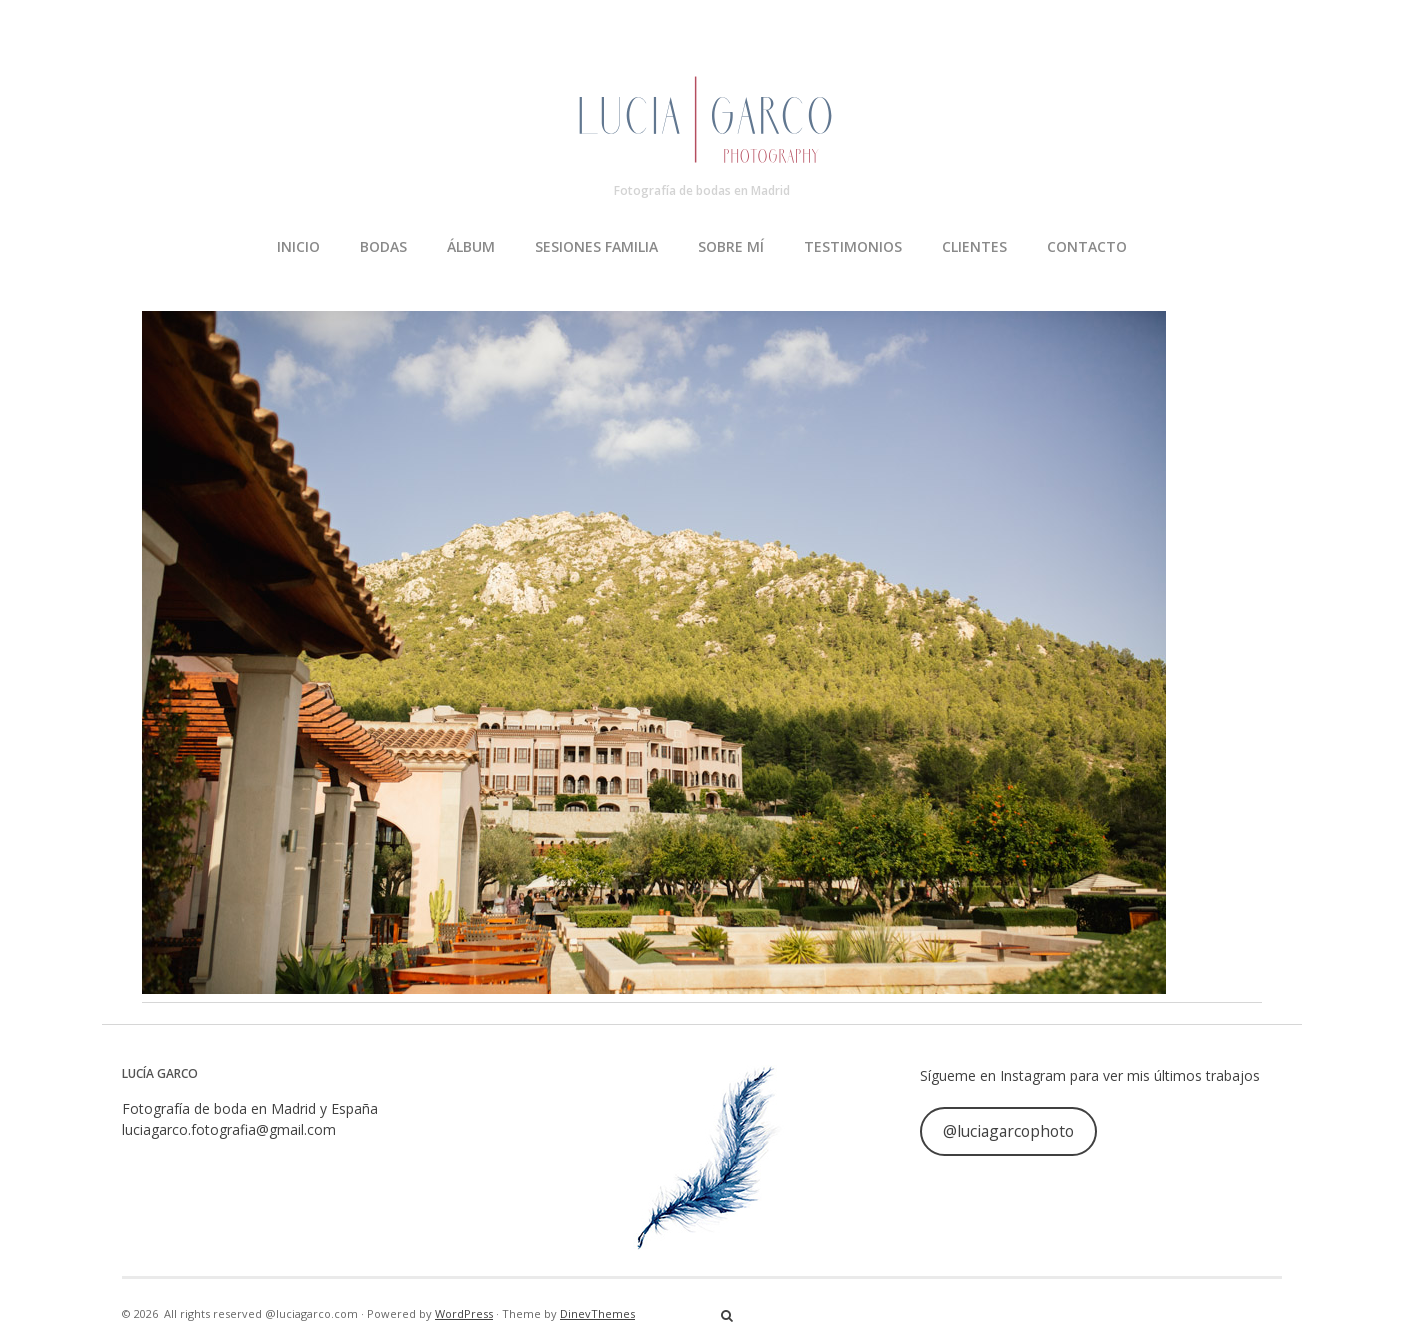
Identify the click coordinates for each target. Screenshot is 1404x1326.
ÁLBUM (471, 246)
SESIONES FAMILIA (596, 246)
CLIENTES (974, 246)
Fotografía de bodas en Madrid (702, 190)
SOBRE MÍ (731, 246)
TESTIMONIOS (853, 246)
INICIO (298, 246)
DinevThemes (597, 1313)
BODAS (383, 246)
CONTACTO (1087, 246)
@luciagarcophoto (1008, 1131)
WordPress (464, 1313)
